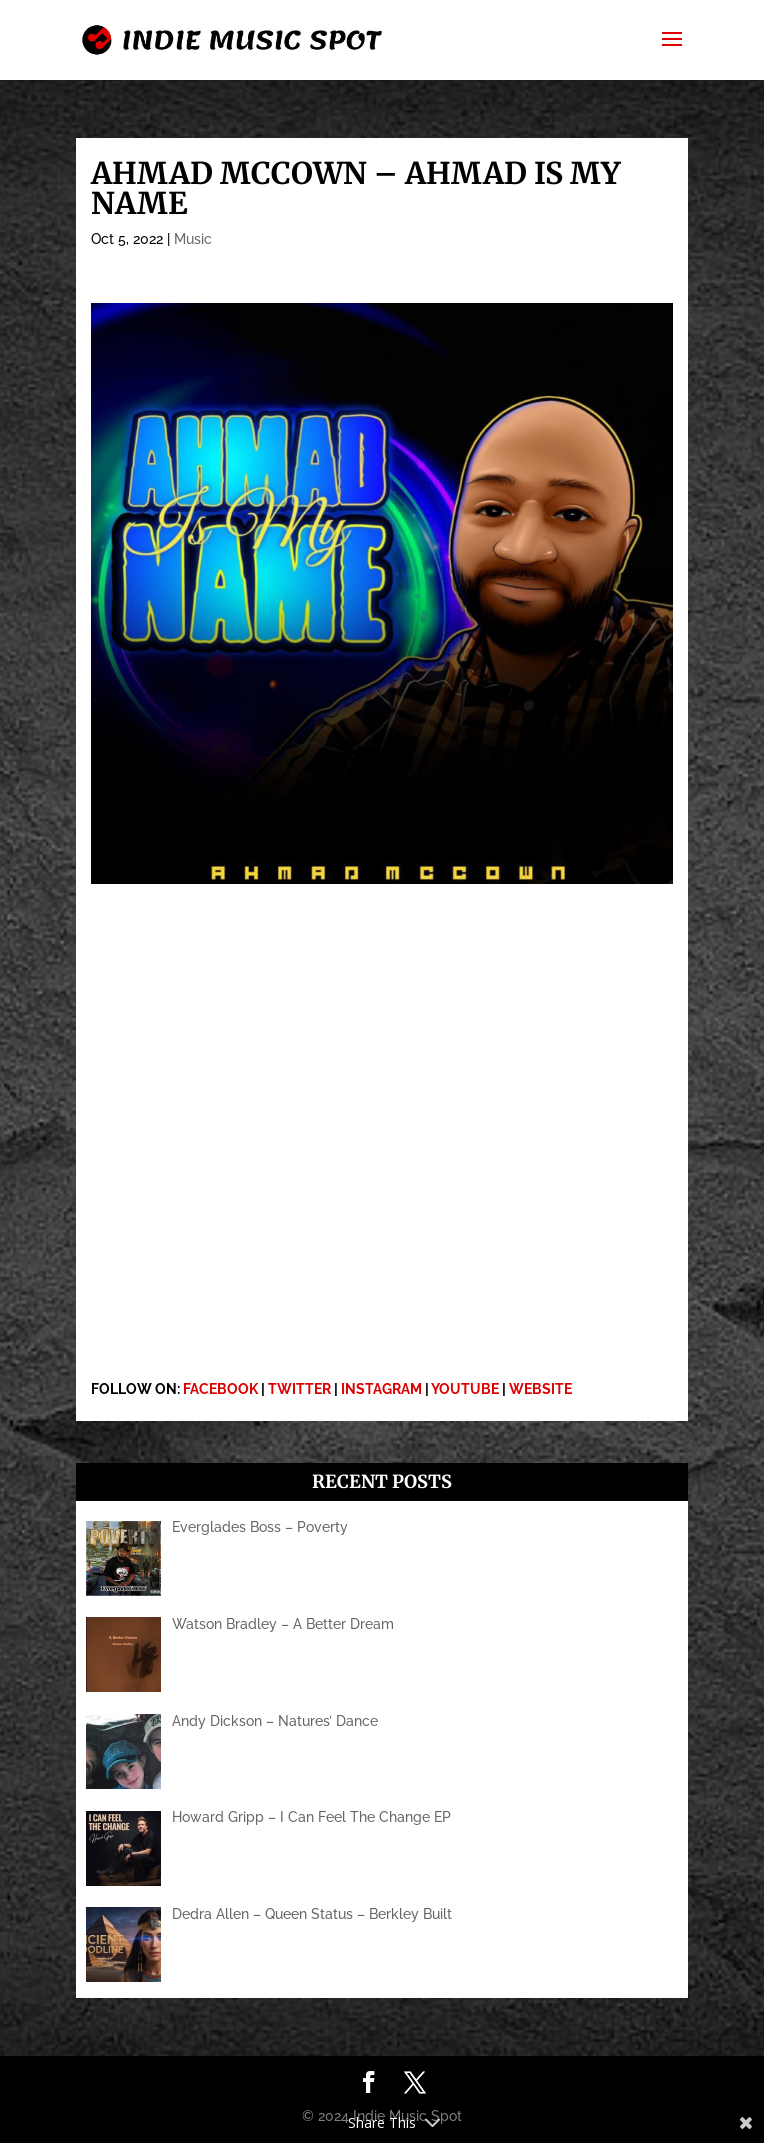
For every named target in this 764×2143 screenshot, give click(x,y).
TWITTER (299, 1389)
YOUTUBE (465, 1389)
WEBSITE (540, 1389)
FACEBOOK (220, 1389)
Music (193, 239)
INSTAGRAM (381, 1389)
